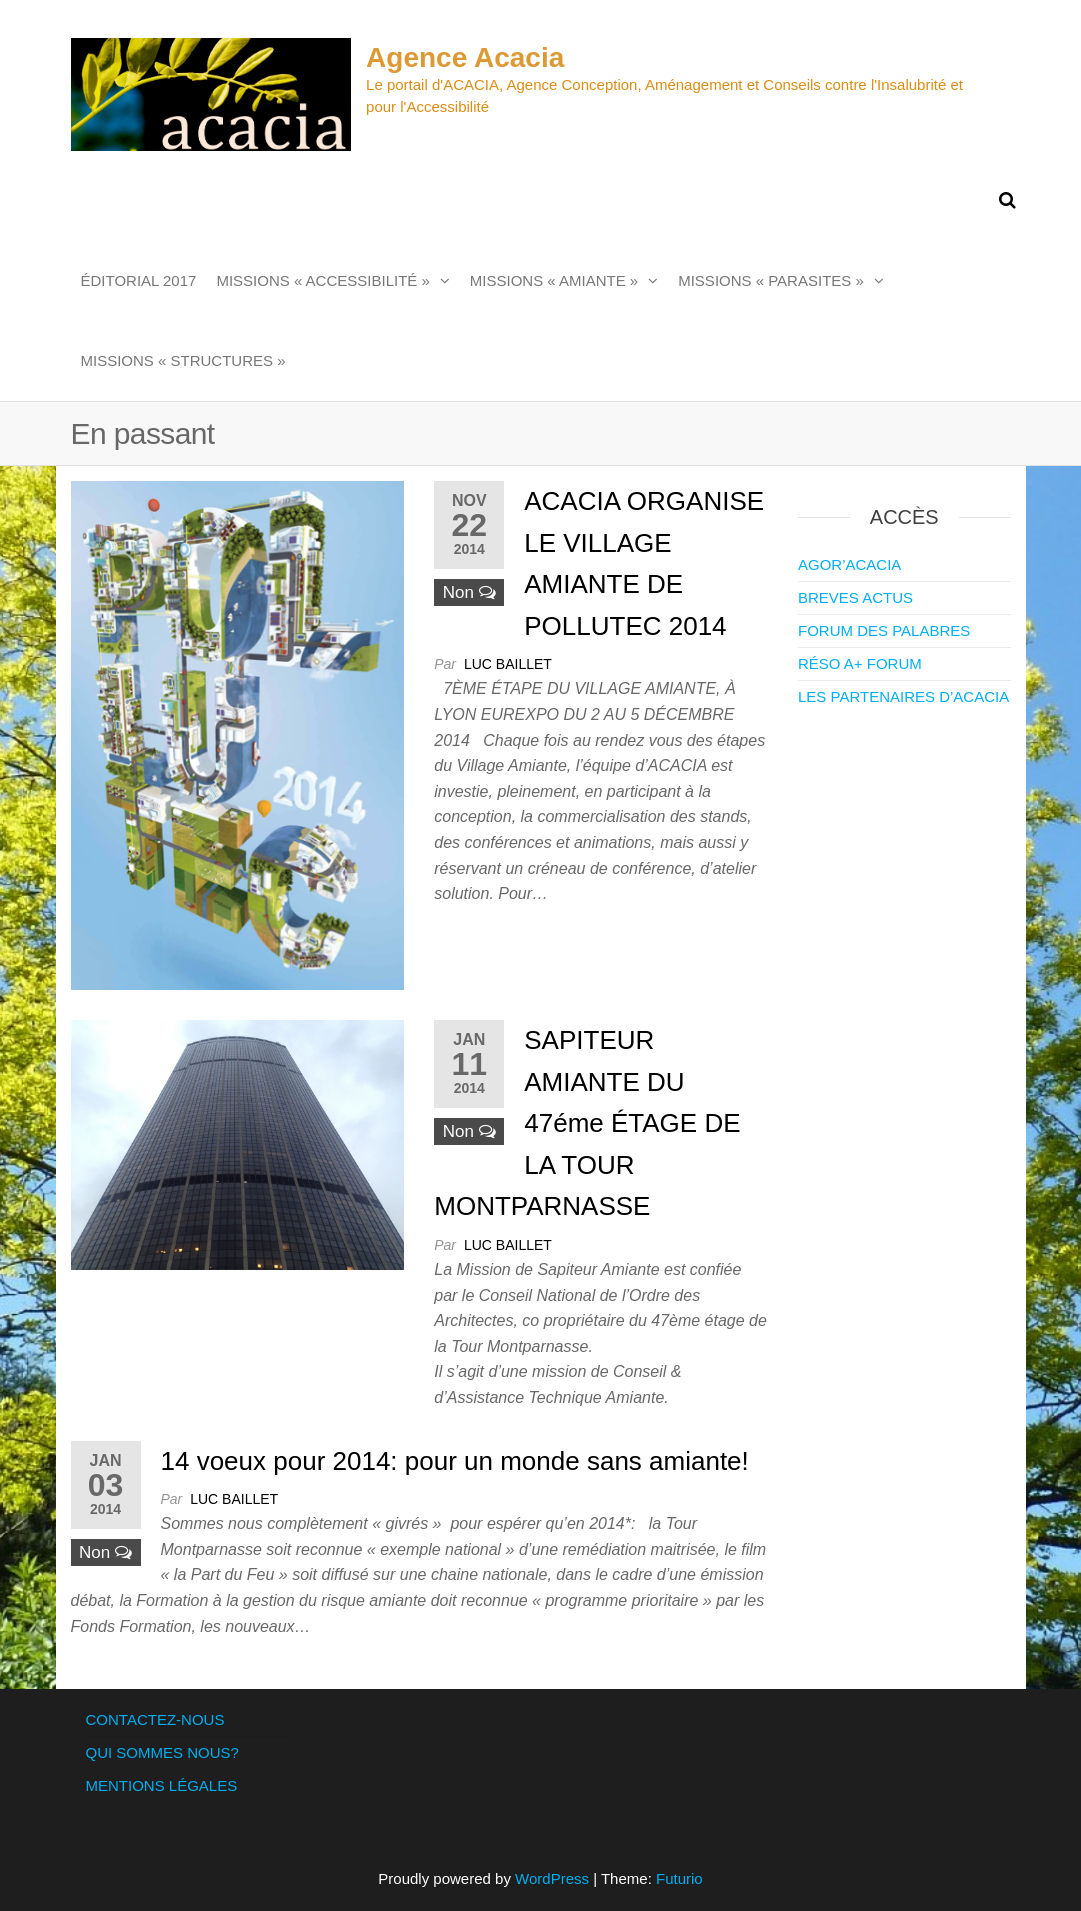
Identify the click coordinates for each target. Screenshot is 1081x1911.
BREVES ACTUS (855, 597)
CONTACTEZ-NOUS (155, 1719)
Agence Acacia (465, 57)
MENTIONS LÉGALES (162, 1785)
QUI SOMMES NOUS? (162, 1752)
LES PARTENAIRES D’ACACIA (903, 696)
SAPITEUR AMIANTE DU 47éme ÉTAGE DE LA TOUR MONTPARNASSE (587, 1123)
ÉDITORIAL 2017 (139, 280)
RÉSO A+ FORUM (860, 663)
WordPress (552, 1878)
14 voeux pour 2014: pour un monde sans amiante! (455, 1461)
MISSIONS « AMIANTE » (554, 280)
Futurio (679, 1878)
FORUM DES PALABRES (884, 630)
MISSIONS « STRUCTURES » (183, 360)
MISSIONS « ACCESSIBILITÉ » (322, 280)
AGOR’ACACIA (849, 564)
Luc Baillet (508, 664)
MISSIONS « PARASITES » (771, 280)
